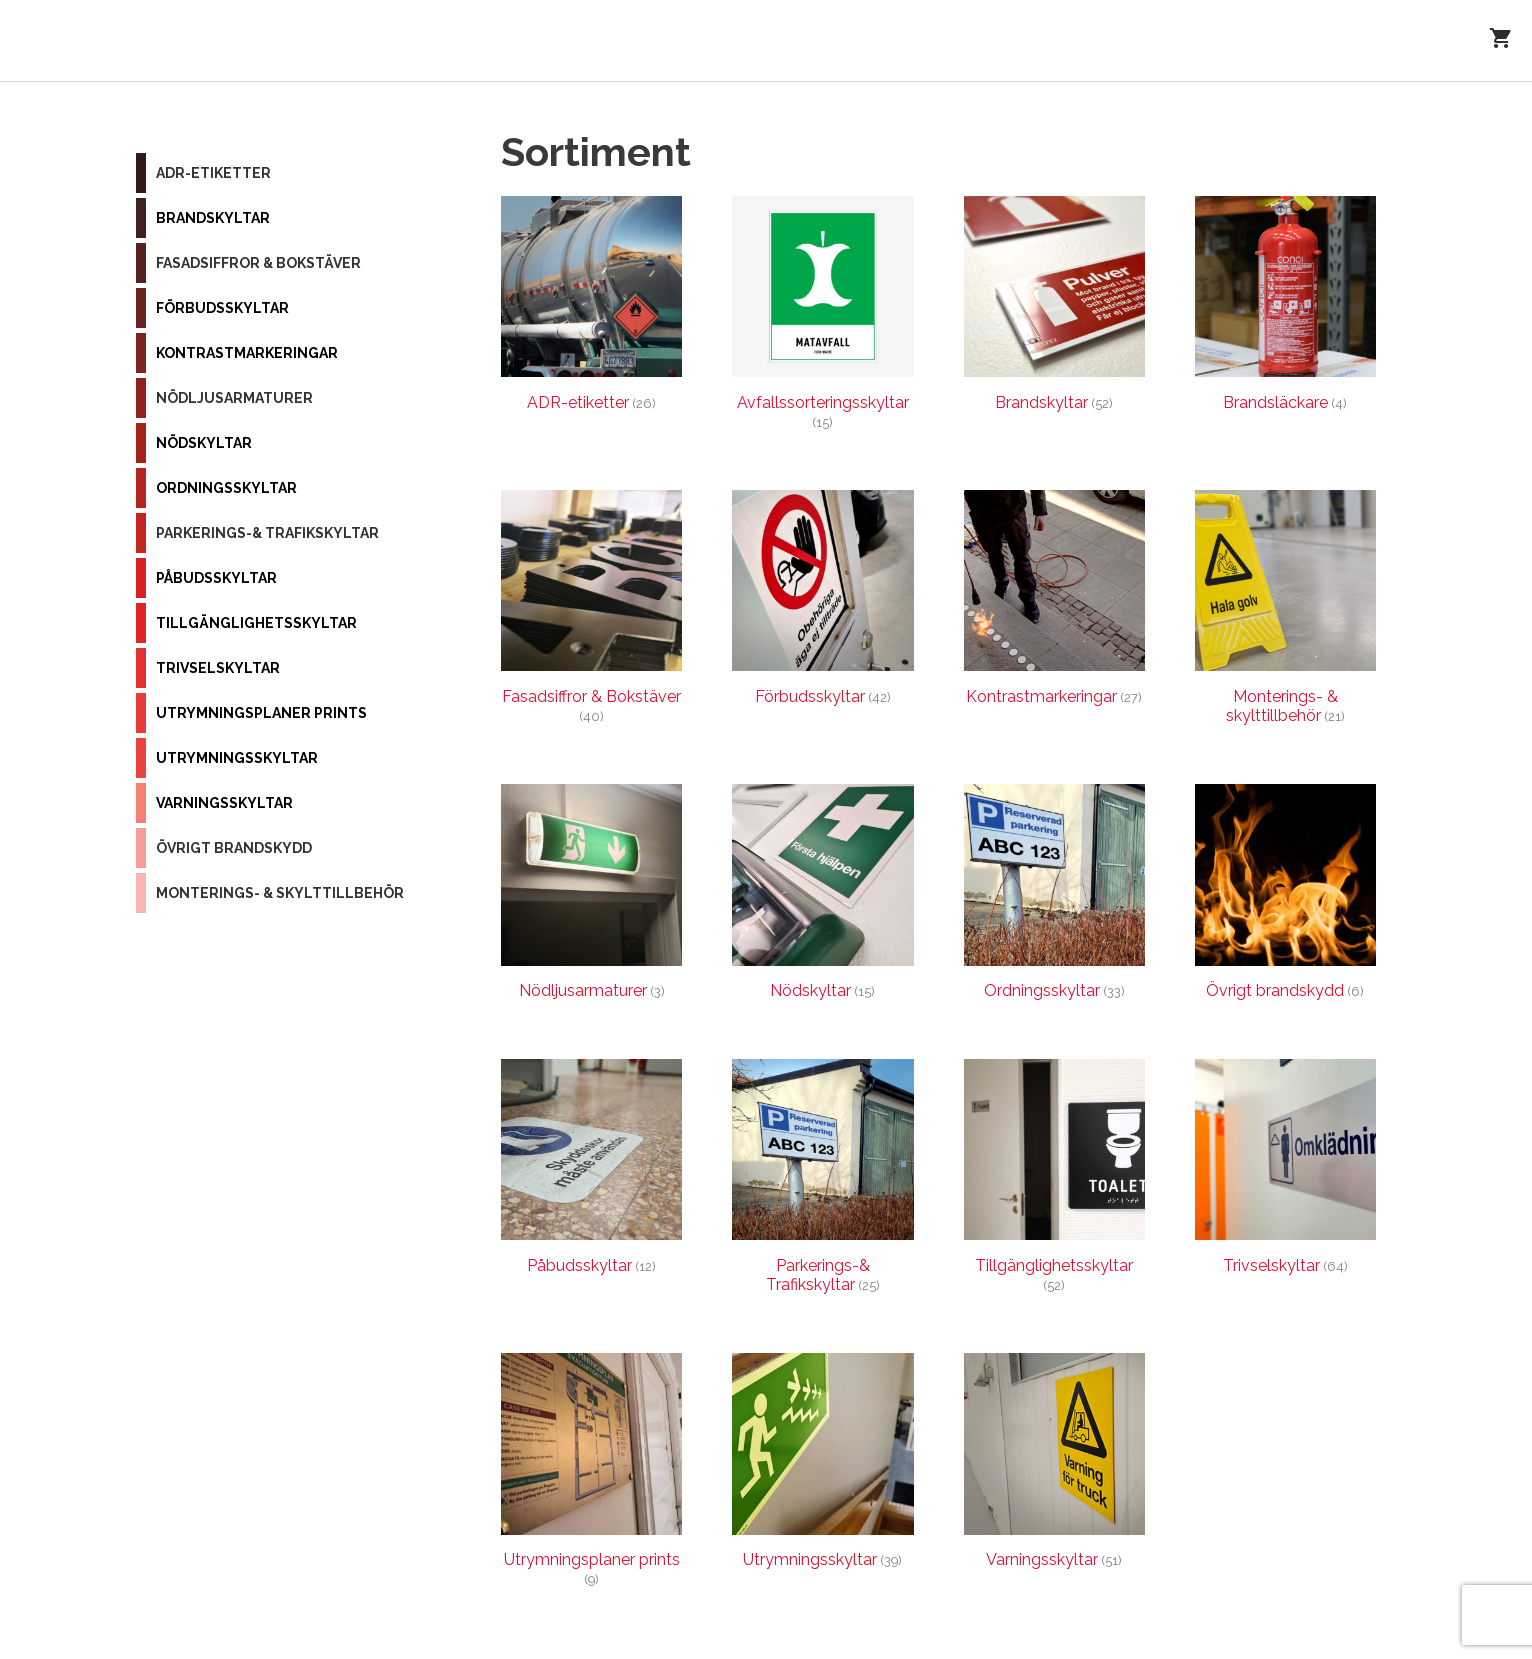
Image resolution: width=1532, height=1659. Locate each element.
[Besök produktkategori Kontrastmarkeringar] (1054, 602)
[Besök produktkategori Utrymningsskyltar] (822, 1465)
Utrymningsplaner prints (261, 713)
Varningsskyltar (224, 803)
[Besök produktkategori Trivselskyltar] (1285, 1171)
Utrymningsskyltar (237, 758)
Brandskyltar (213, 218)
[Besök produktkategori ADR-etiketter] (591, 308)
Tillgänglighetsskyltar (256, 623)
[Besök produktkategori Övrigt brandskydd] (1285, 896)
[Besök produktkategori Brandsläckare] (1285, 308)
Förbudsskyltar (222, 308)
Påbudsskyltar (216, 578)
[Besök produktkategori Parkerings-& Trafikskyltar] (822, 1181)
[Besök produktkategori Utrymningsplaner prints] (591, 1475)
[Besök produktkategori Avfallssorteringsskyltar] (822, 318)
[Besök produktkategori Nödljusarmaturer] (591, 896)
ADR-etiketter (213, 173)
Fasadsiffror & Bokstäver (258, 263)
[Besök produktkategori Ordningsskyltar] (1054, 896)
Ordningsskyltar (226, 488)
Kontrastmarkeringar (247, 353)
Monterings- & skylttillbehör (280, 893)
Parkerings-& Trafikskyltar (267, 533)
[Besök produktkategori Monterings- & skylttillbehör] (1285, 612)
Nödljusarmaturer (234, 398)
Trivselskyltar (218, 668)
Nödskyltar (204, 443)
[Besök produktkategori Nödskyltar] (822, 896)
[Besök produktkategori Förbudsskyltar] (822, 602)
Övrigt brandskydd (234, 848)
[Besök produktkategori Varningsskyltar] (1054, 1465)
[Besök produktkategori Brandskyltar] (1054, 308)
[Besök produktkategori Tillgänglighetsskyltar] (1054, 1181)
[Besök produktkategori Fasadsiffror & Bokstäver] (591, 612)
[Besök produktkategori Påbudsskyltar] (591, 1171)
